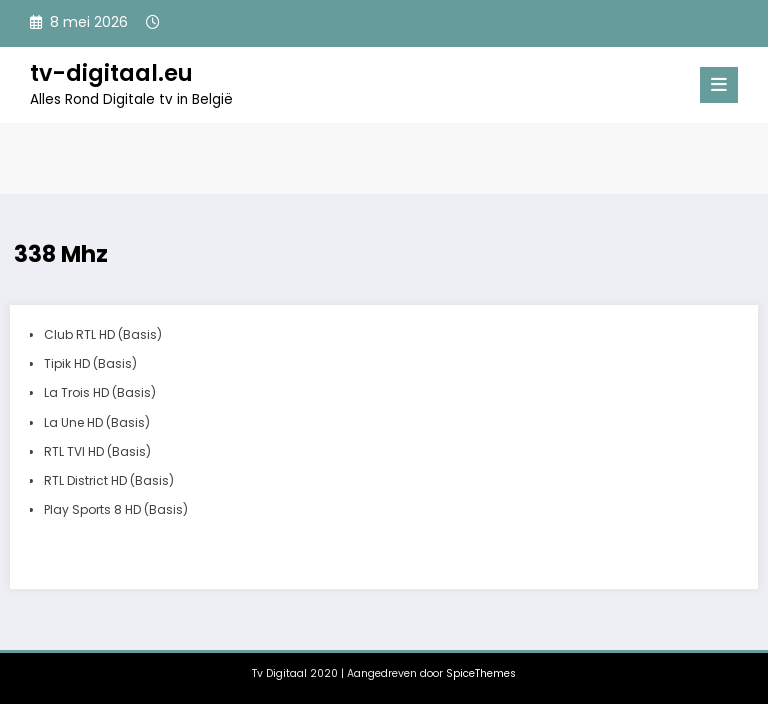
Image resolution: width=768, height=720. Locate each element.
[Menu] (719, 85)
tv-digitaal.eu (111, 73)
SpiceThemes (481, 673)
